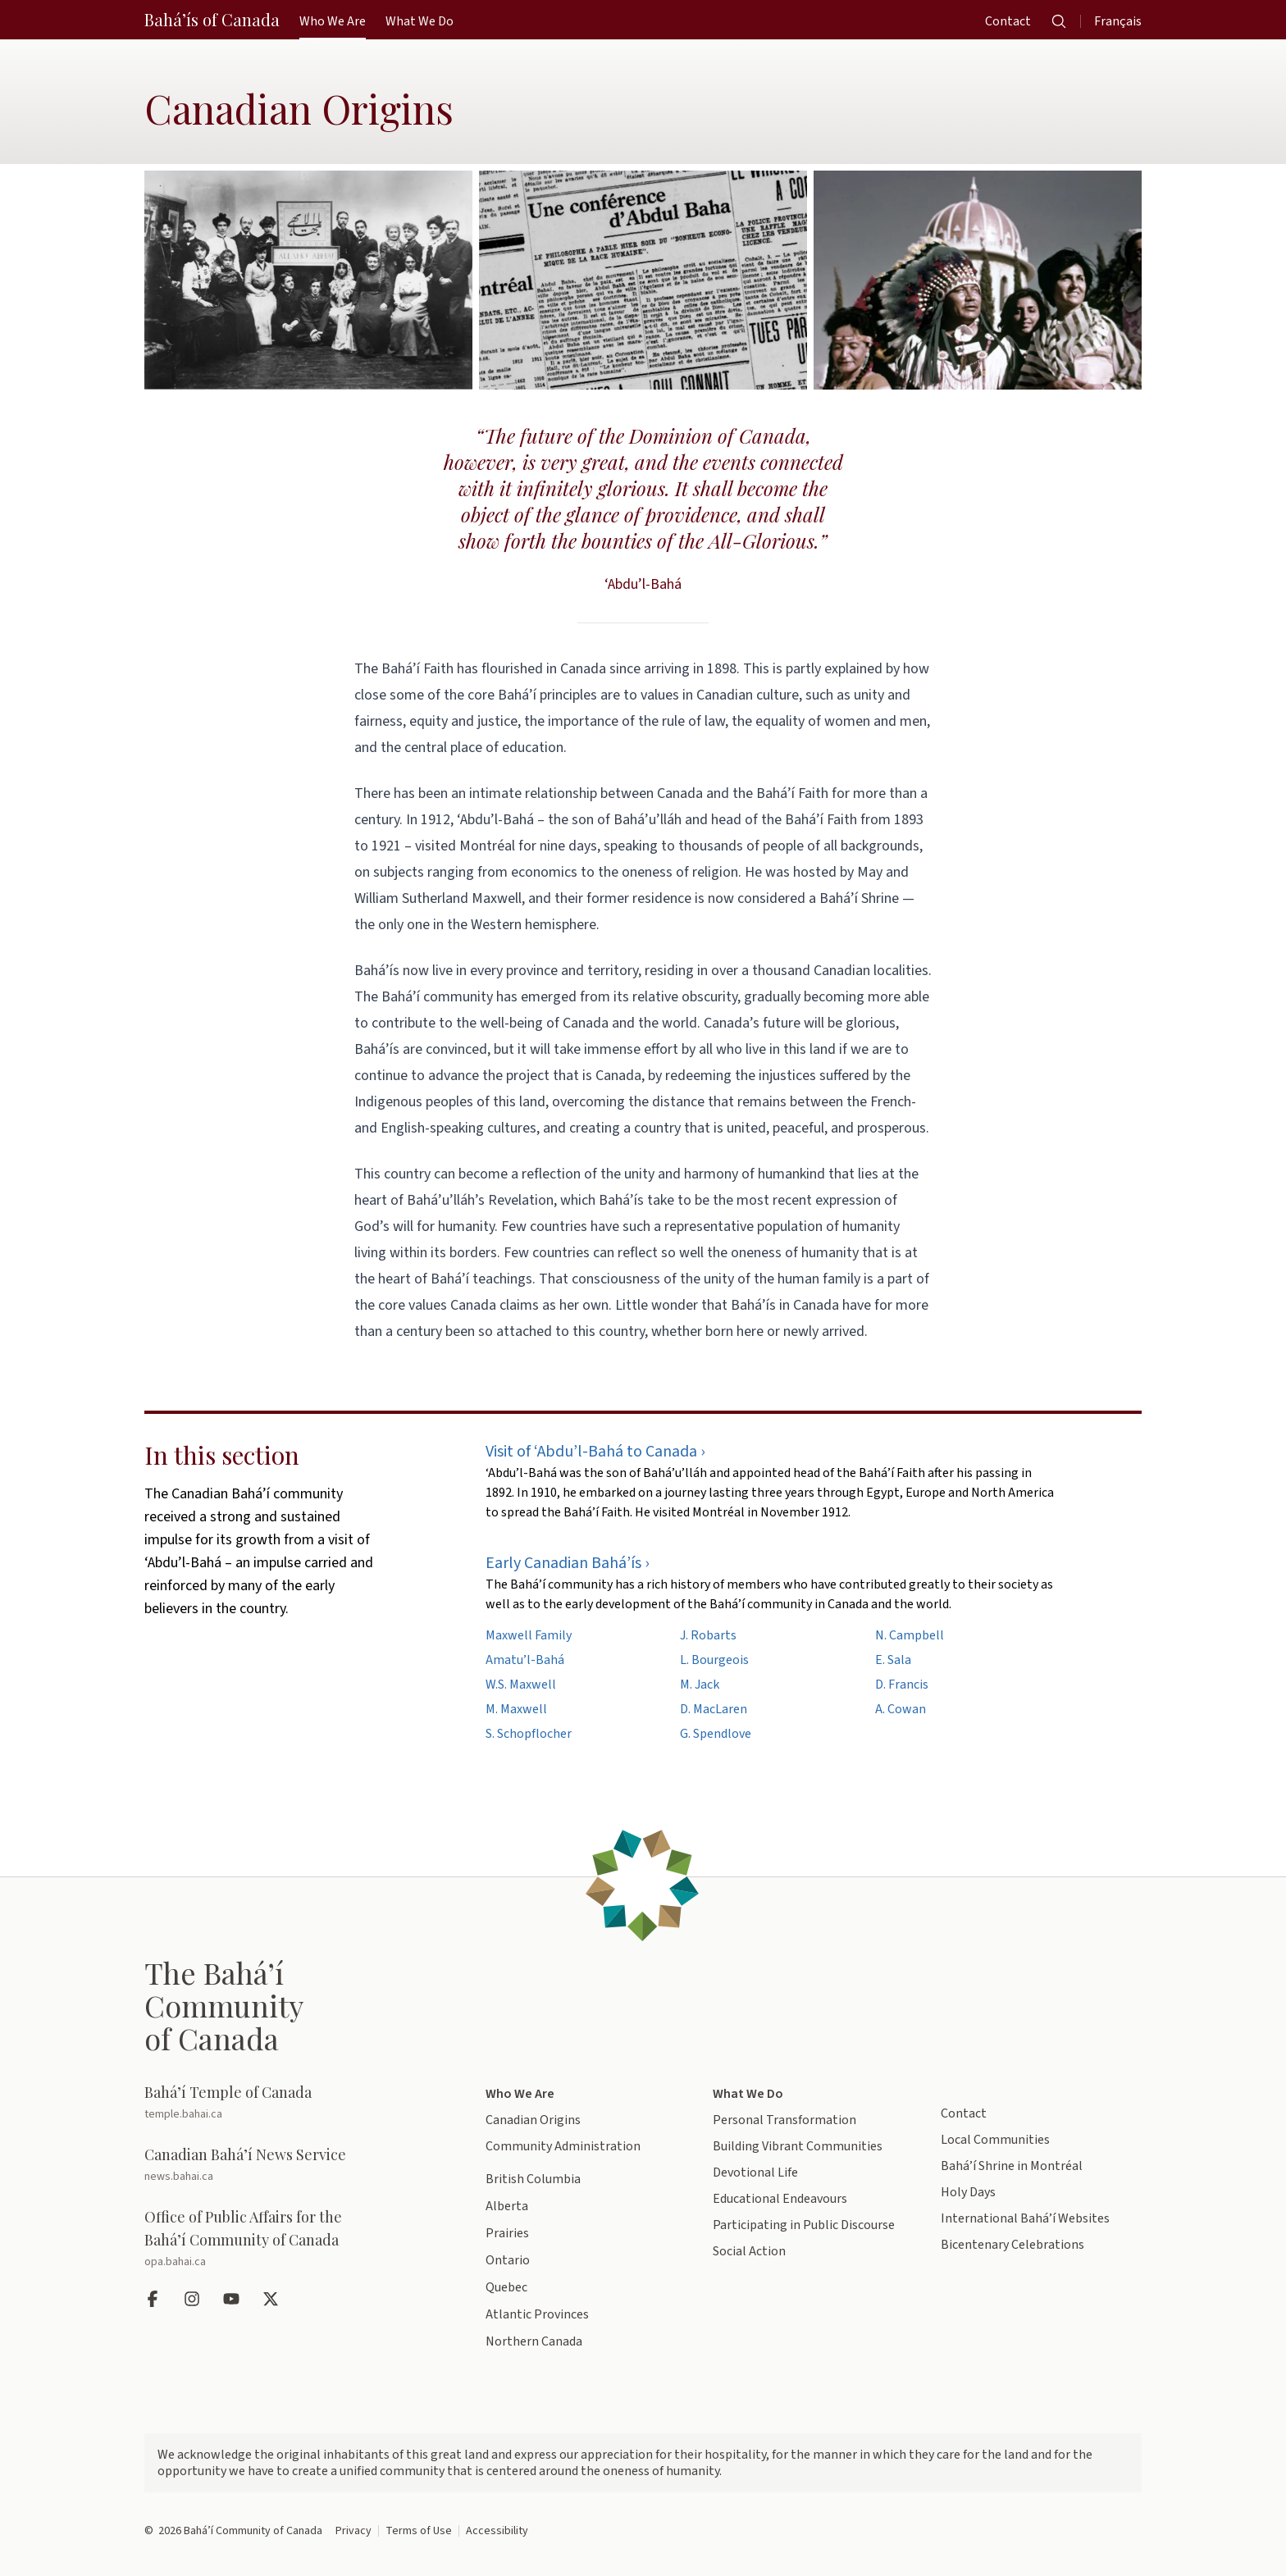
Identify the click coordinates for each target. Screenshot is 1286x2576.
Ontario (508, 2260)
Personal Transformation (784, 2120)
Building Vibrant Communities (797, 2146)
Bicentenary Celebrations (1012, 2245)
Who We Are (520, 2094)
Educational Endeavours (780, 2199)
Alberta (507, 2206)
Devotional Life (755, 2172)
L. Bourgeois (714, 1660)
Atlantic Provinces (537, 2314)
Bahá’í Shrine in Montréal (1012, 2166)
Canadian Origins (533, 2120)
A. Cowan (900, 1709)
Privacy (353, 2531)
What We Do (748, 2094)
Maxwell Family (529, 1635)
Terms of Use (418, 2531)
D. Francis (901, 1685)
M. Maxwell (516, 1709)
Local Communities (995, 2140)
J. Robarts (708, 1635)
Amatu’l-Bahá (525, 1660)
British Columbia (533, 2179)
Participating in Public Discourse (804, 2225)
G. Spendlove (715, 1734)
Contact (964, 2113)
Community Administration (563, 2146)
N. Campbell (909, 1635)
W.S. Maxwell (521, 1685)
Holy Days (968, 2192)
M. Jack (699, 1685)
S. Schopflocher (529, 1734)
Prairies (507, 2233)
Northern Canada (534, 2341)
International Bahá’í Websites (1025, 2218)
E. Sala (893, 1660)
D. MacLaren (713, 1709)
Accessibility (497, 2531)
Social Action (749, 2251)
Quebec (506, 2287)
